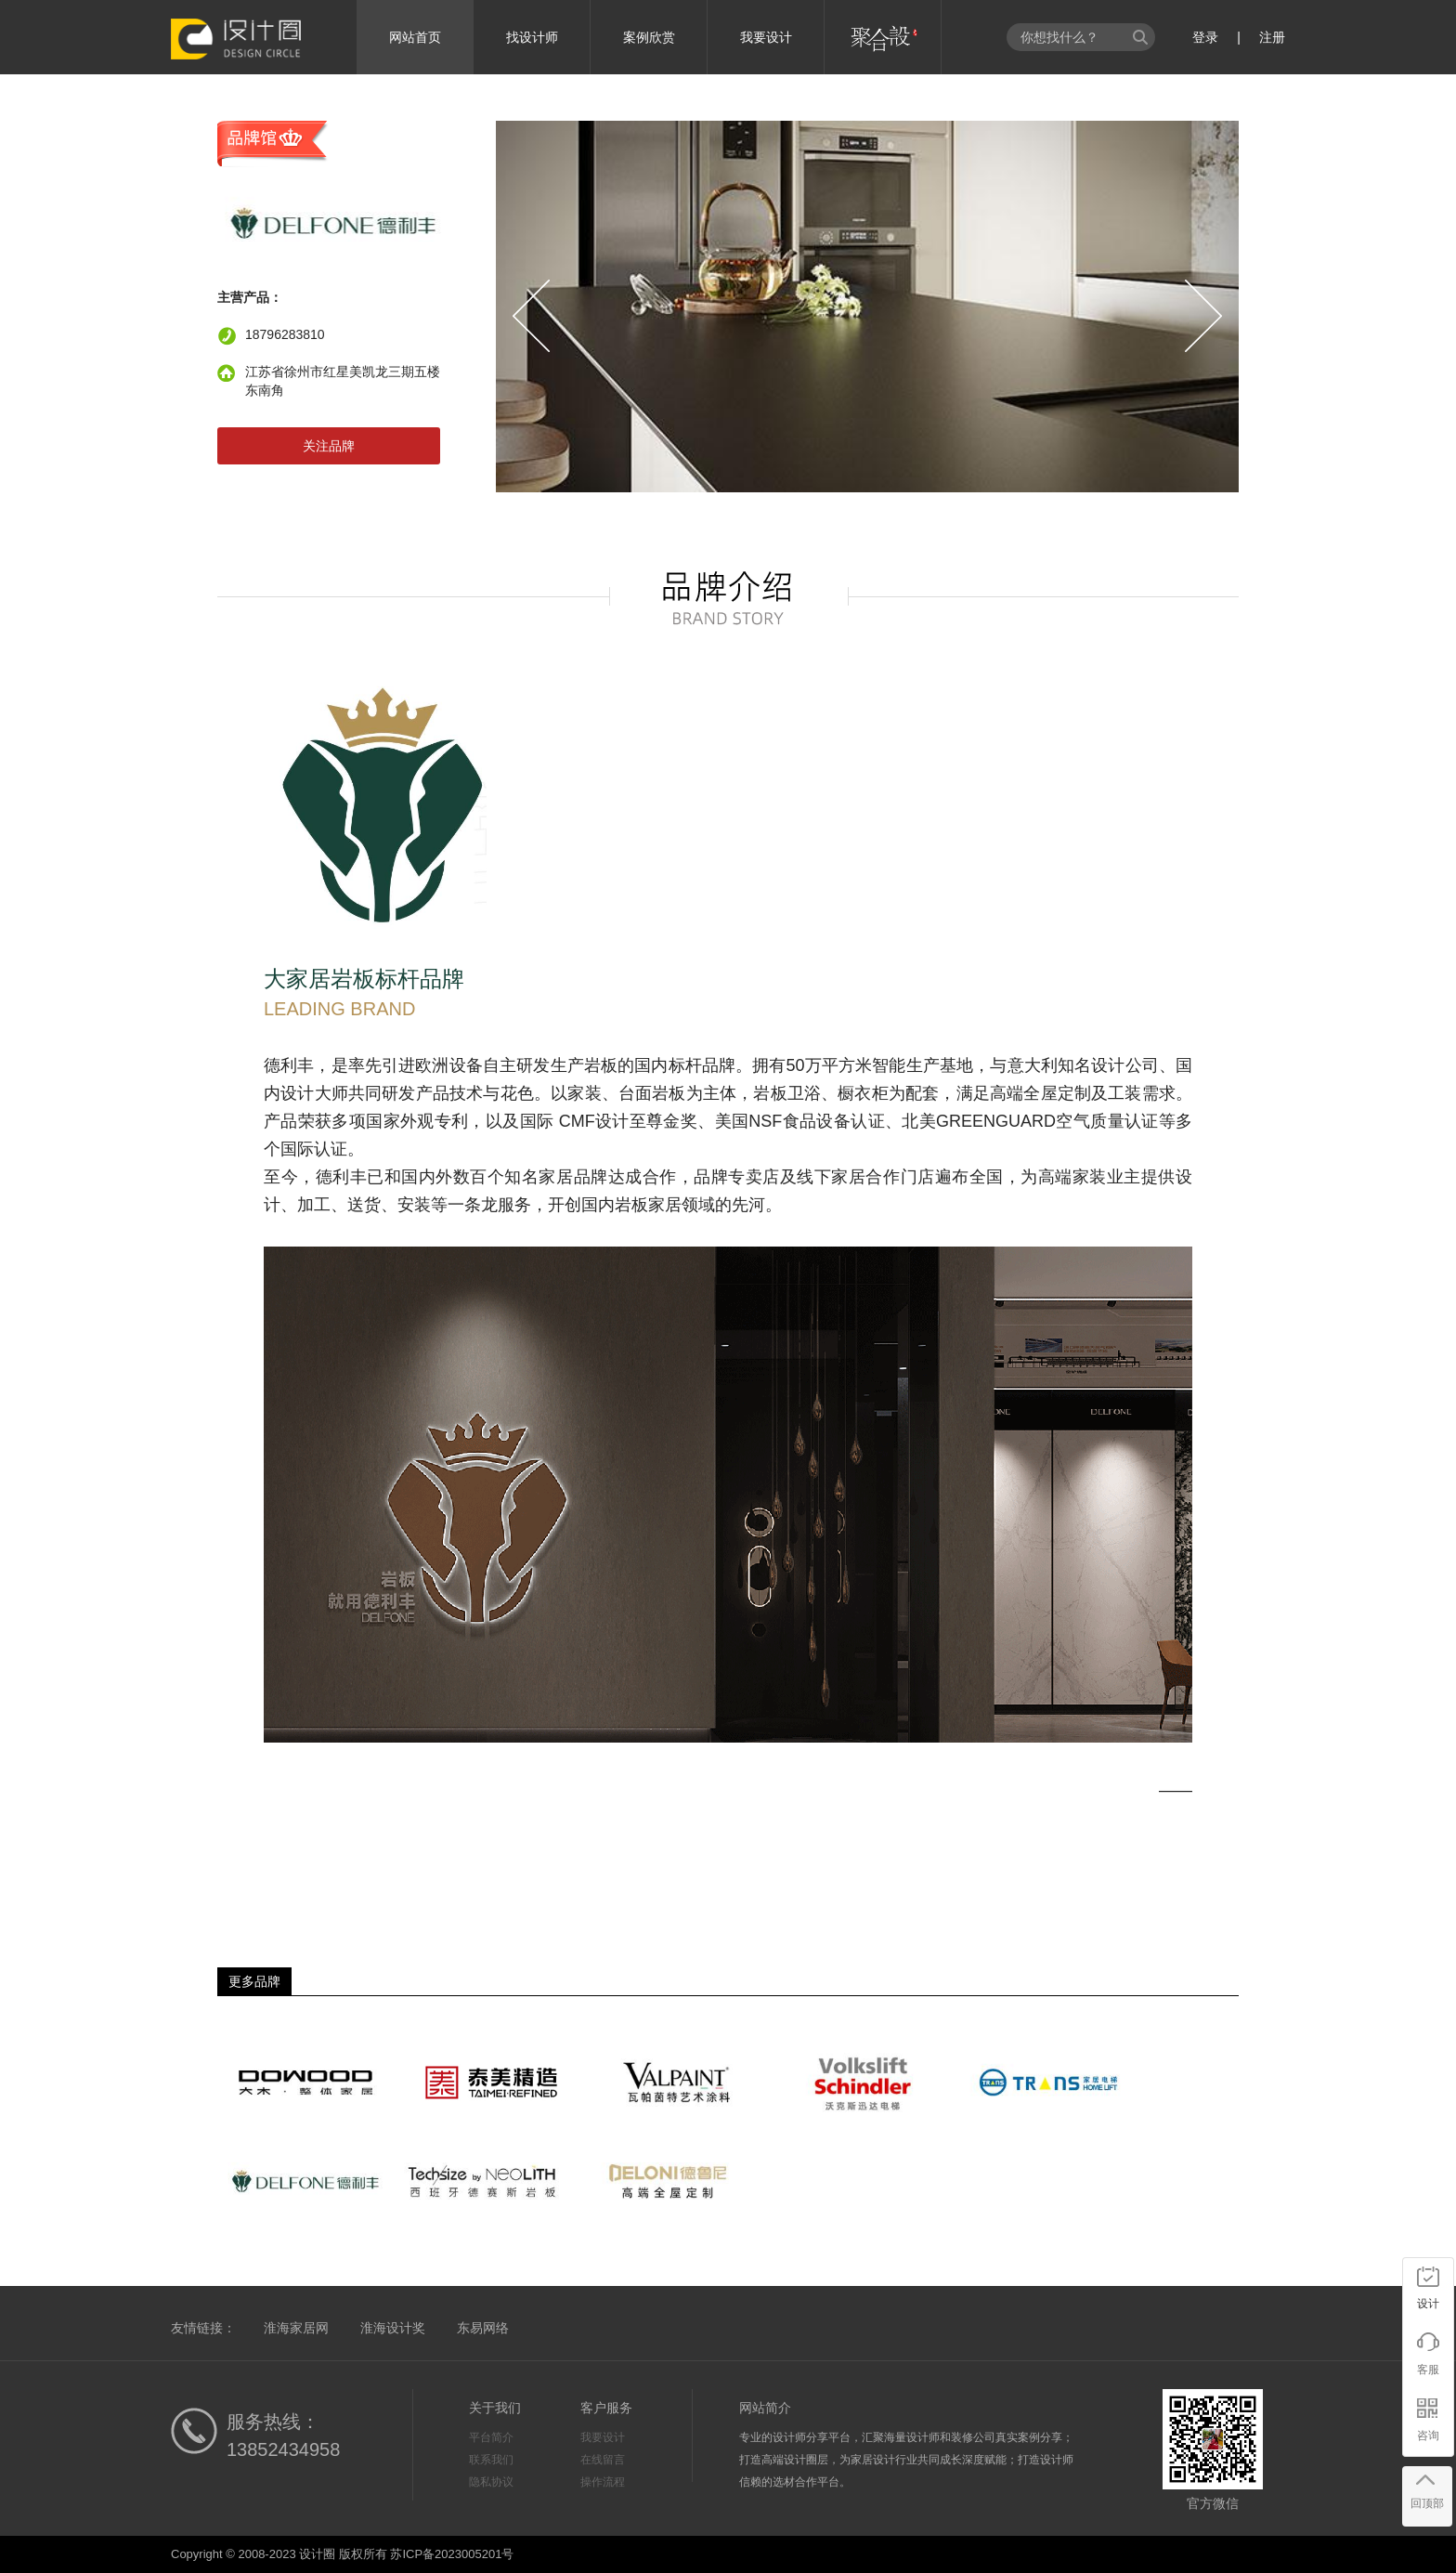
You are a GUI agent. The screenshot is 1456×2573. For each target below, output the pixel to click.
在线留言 (602, 2459)
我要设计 (766, 37)
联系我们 (491, 2459)
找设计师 (532, 37)
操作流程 (602, 2481)
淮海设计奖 (392, 2327)
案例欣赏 (649, 37)
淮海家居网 (296, 2327)
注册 (1272, 37)
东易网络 (483, 2327)
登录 (1205, 37)
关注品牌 (329, 445)
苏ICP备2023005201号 (452, 2554)
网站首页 (415, 37)
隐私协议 (491, 2481)
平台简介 (491, 2437)
